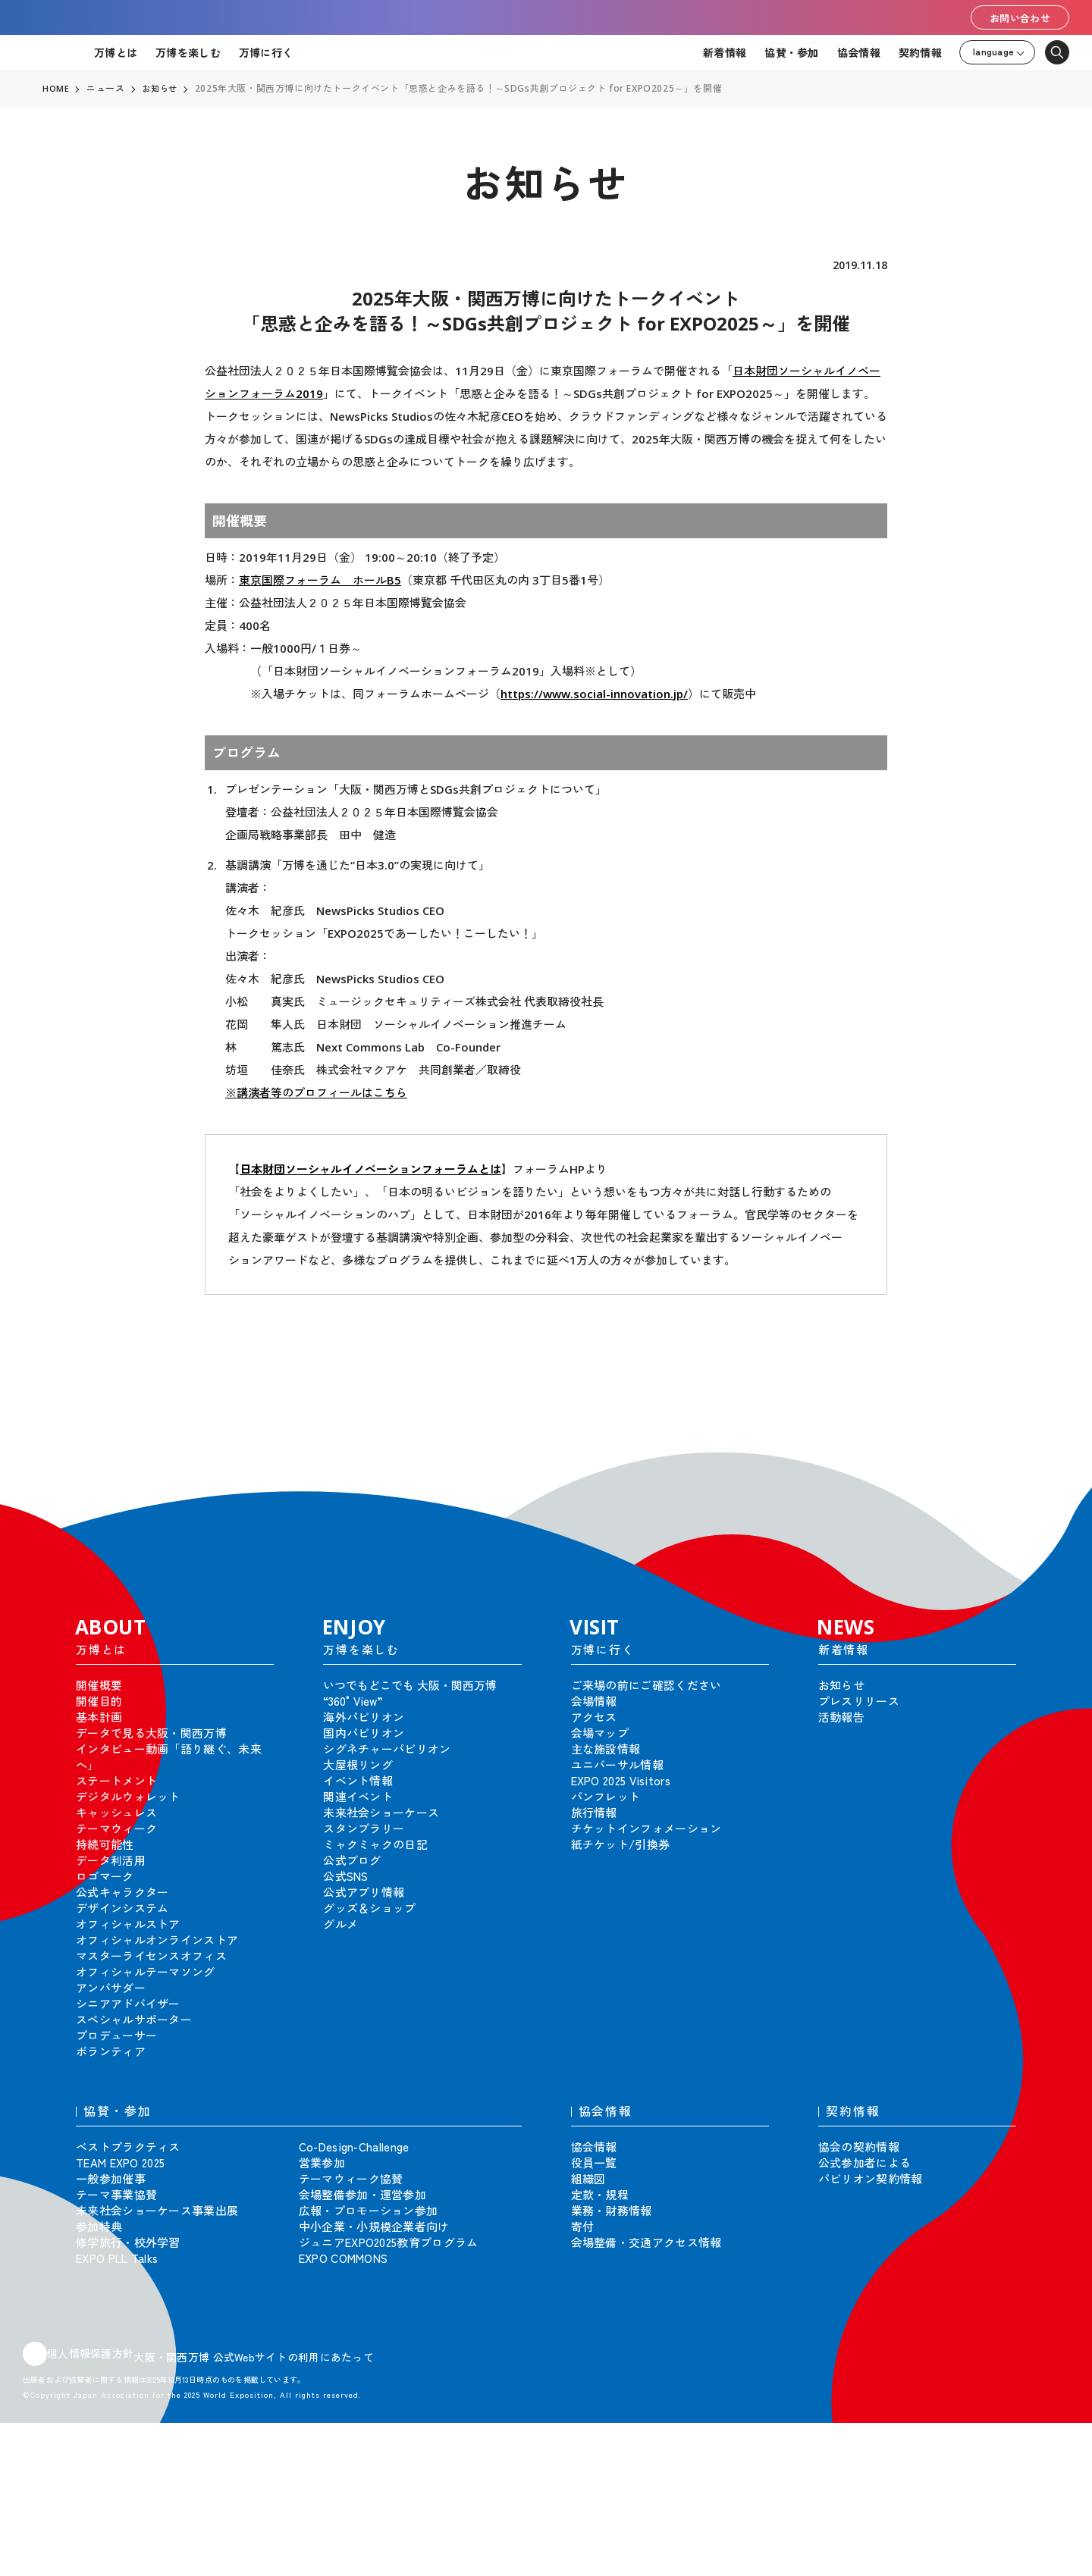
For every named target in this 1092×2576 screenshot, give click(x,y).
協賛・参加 (791, 52)
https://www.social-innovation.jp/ (594, 693)
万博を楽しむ (188, 52)
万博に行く (266, 52)
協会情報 (858, 52)
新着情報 (724, 52)
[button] (1046, 1461)
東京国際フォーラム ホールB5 (320, 580)
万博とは (115, 52)
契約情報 (920, 52)
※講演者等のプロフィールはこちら (316, 1092)
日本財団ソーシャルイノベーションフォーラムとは (370, 1169)
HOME (56, 89)
